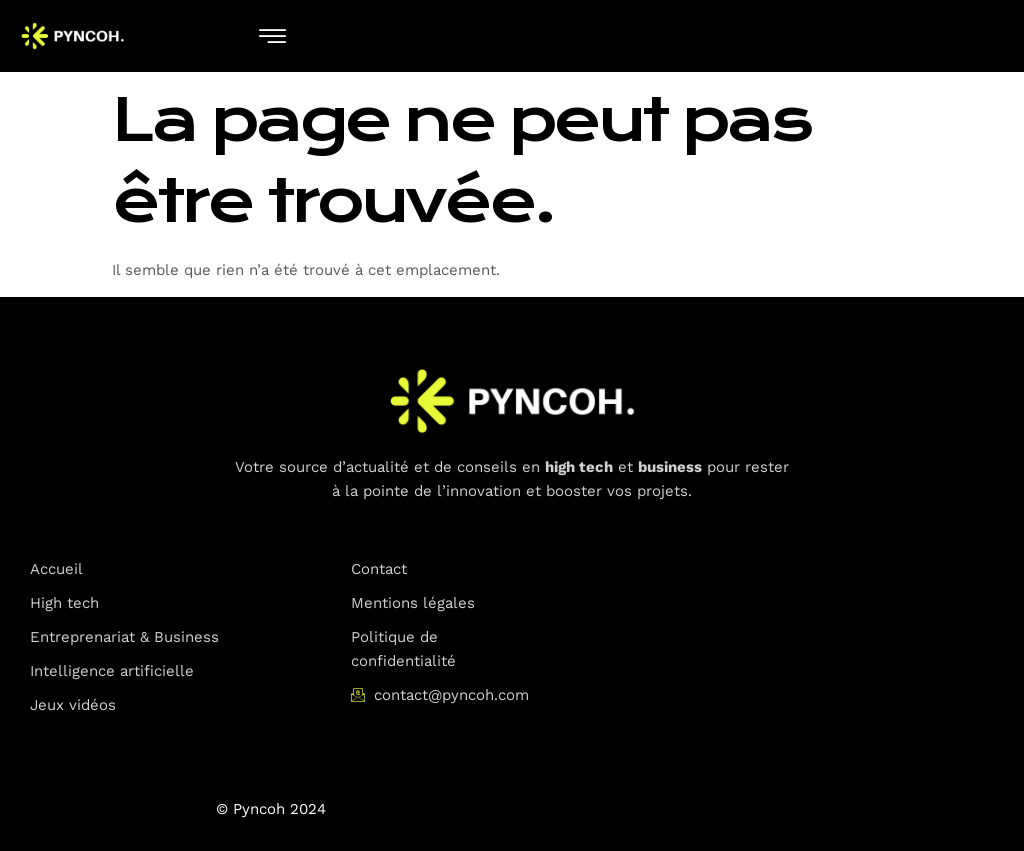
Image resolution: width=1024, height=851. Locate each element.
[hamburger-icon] (272, 37)
